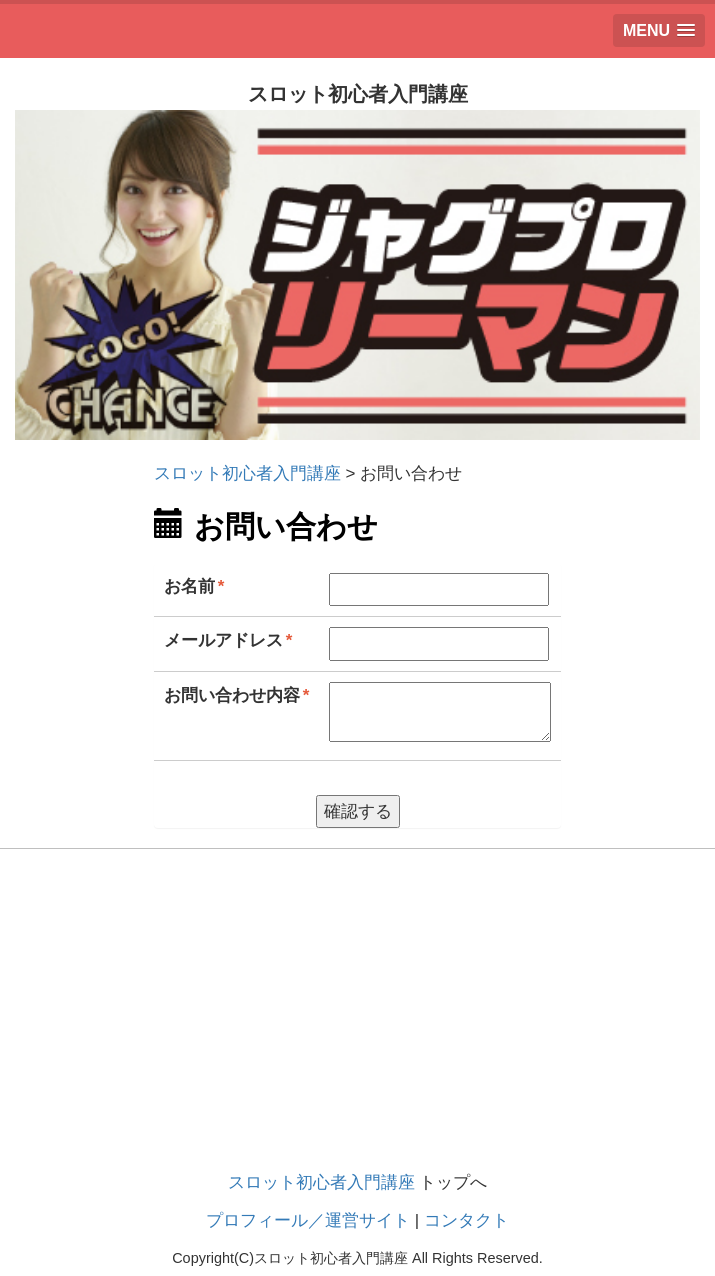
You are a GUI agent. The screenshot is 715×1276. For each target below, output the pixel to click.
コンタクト (466, 1220)
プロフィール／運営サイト (308, 1220)
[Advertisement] (357, 1029)
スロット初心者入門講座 (321, 1182)
